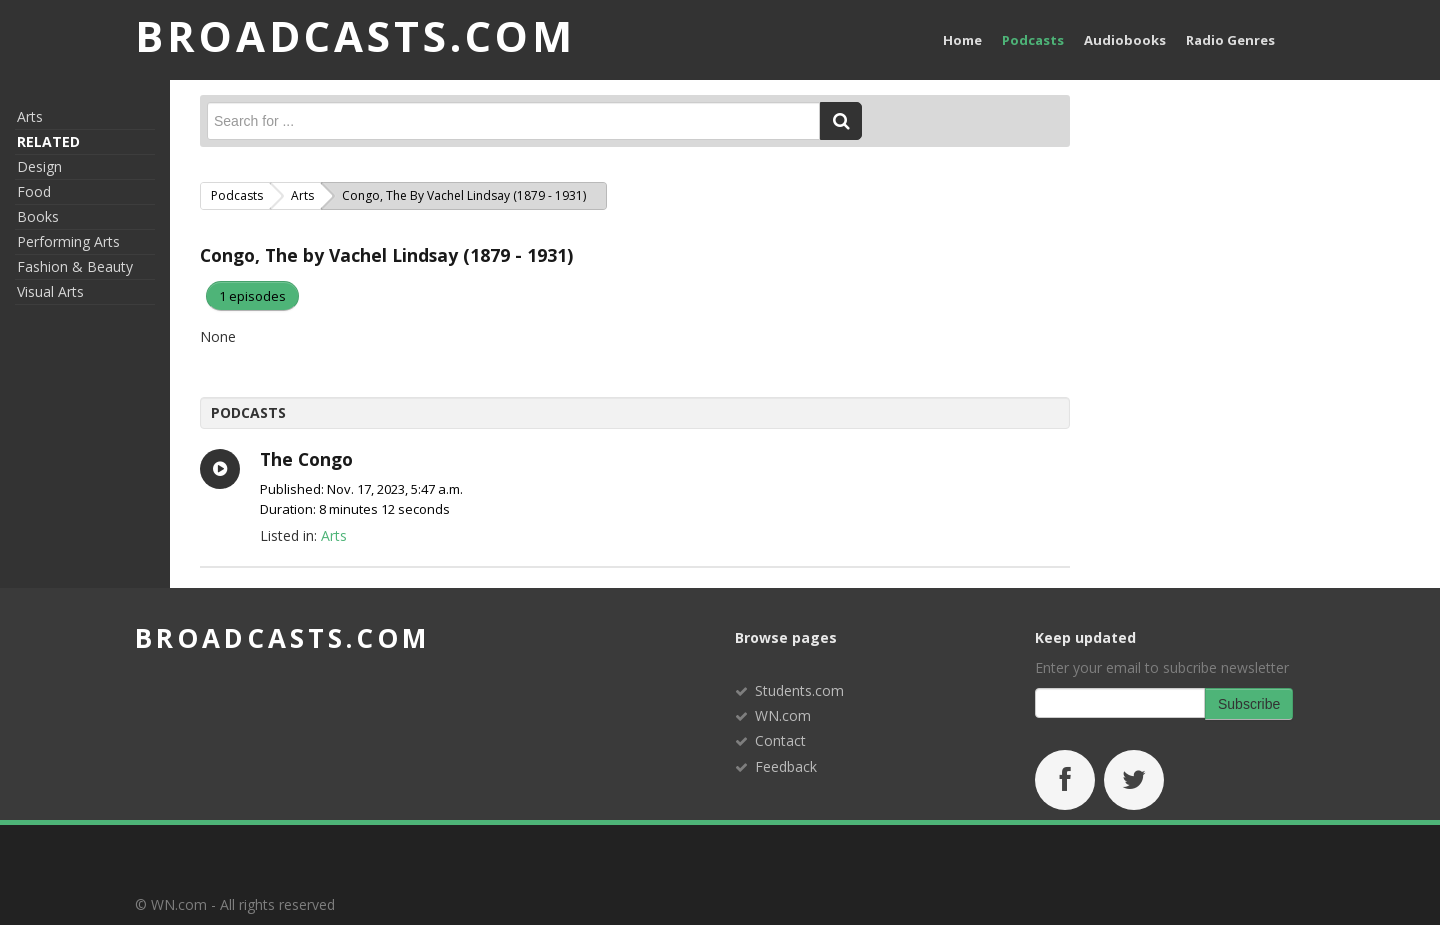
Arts (30, 116)
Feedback (786, 766)
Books (38, 216)
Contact (780, 740)
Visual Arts (50, 291)
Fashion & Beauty (75, 266)
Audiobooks (1125, 40)
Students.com (799, 690)
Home (962, 40)
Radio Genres (1230, 40)
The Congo (306, 459)
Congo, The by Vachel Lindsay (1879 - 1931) (386, 255)
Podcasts (1033, 40)
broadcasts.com (282, 638)
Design (39, 166)
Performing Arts (68, 241)
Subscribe (1249, 704)
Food (34, 191)
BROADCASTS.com (355, 35)
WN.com (783, 715)
